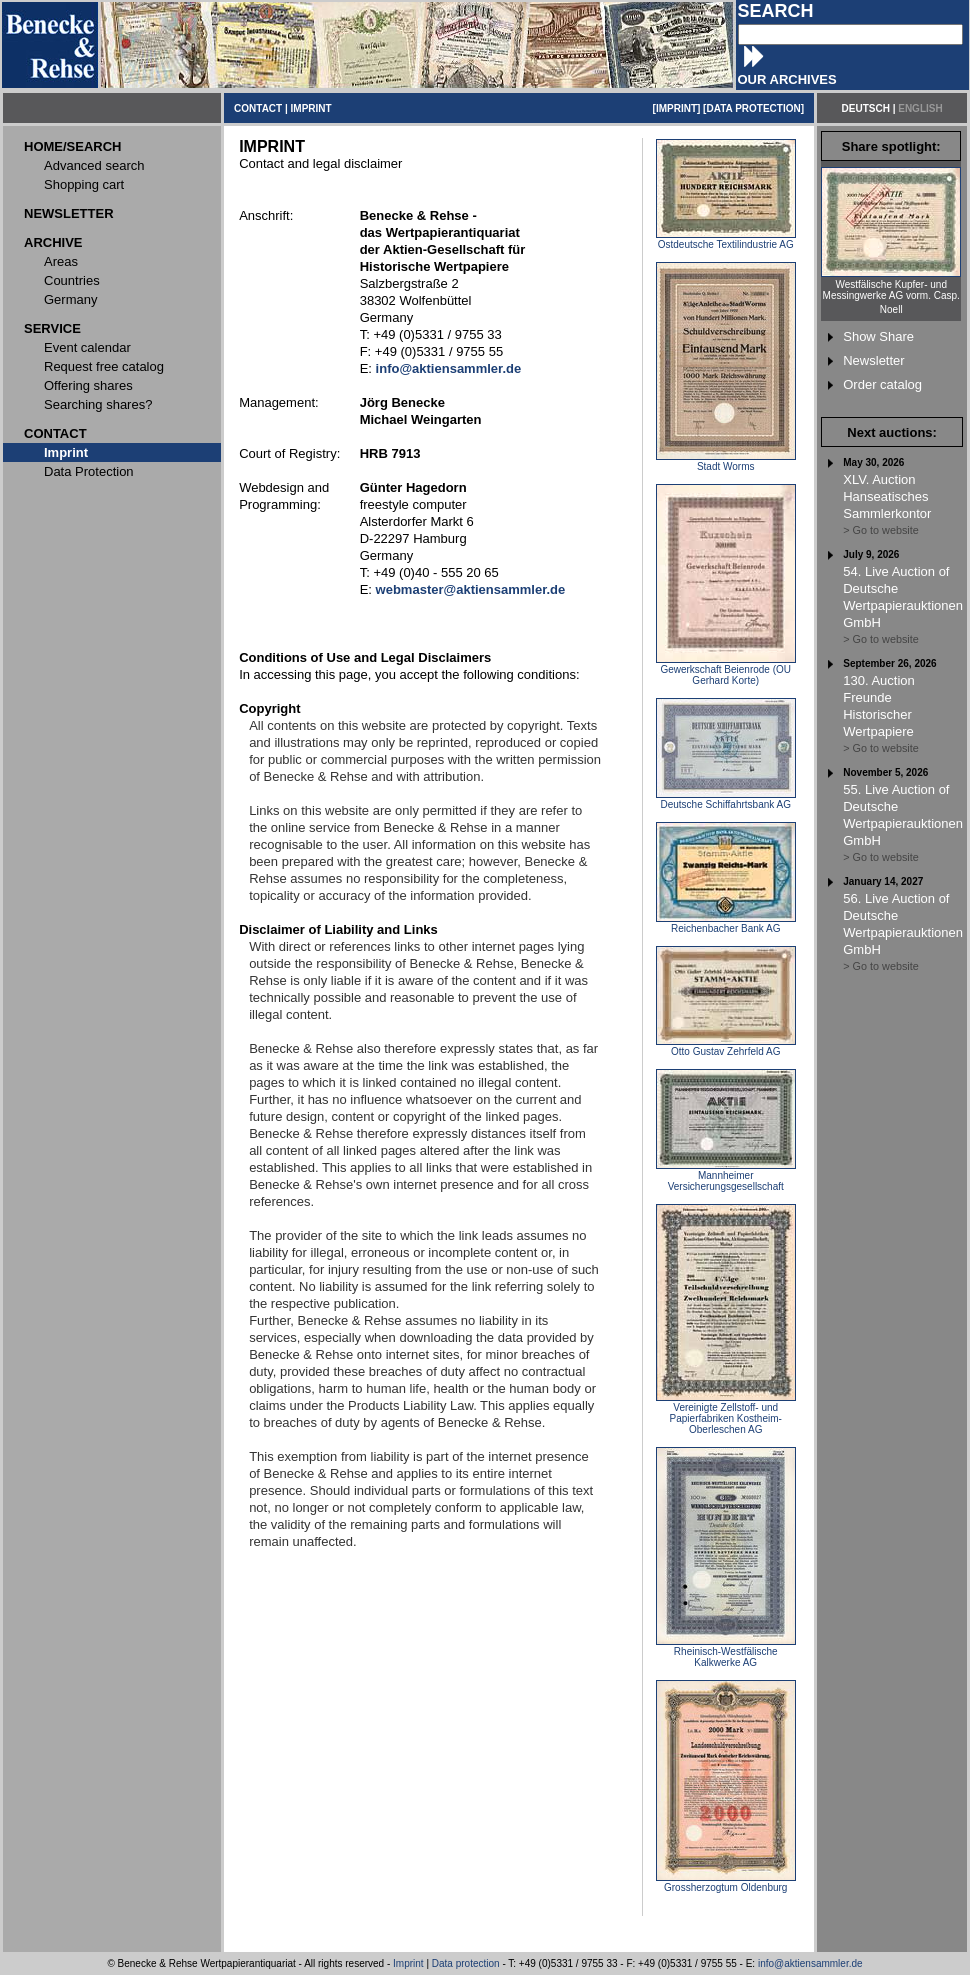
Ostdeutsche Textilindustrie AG (726, 240)
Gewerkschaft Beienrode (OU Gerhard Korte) (726, 670)
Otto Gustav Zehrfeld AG (726, 1047)
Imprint (408, 1963)
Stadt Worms (726, 462)
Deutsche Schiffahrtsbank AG (726, 800)
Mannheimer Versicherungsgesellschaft (726, 1176)
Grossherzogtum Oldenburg (726, 1883)
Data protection (466, 1963)
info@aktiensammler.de (810, 1963)
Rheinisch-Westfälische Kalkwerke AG (726, 1652)
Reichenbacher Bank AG (726, 924)
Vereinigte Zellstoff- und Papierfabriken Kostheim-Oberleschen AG (726, 1414)
